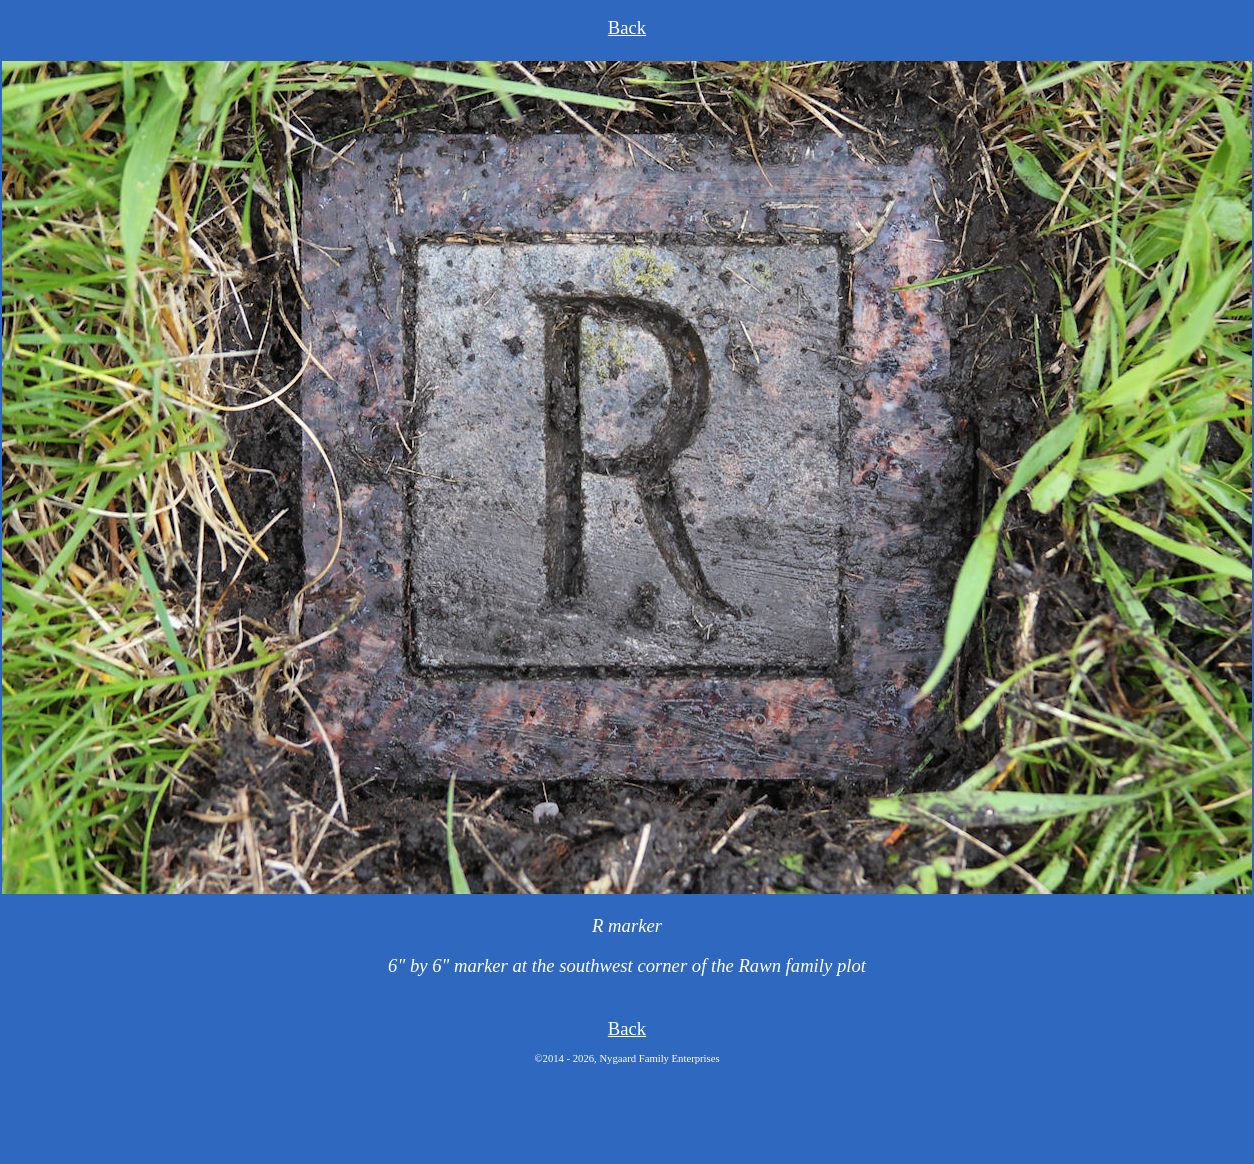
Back (627, 27)
